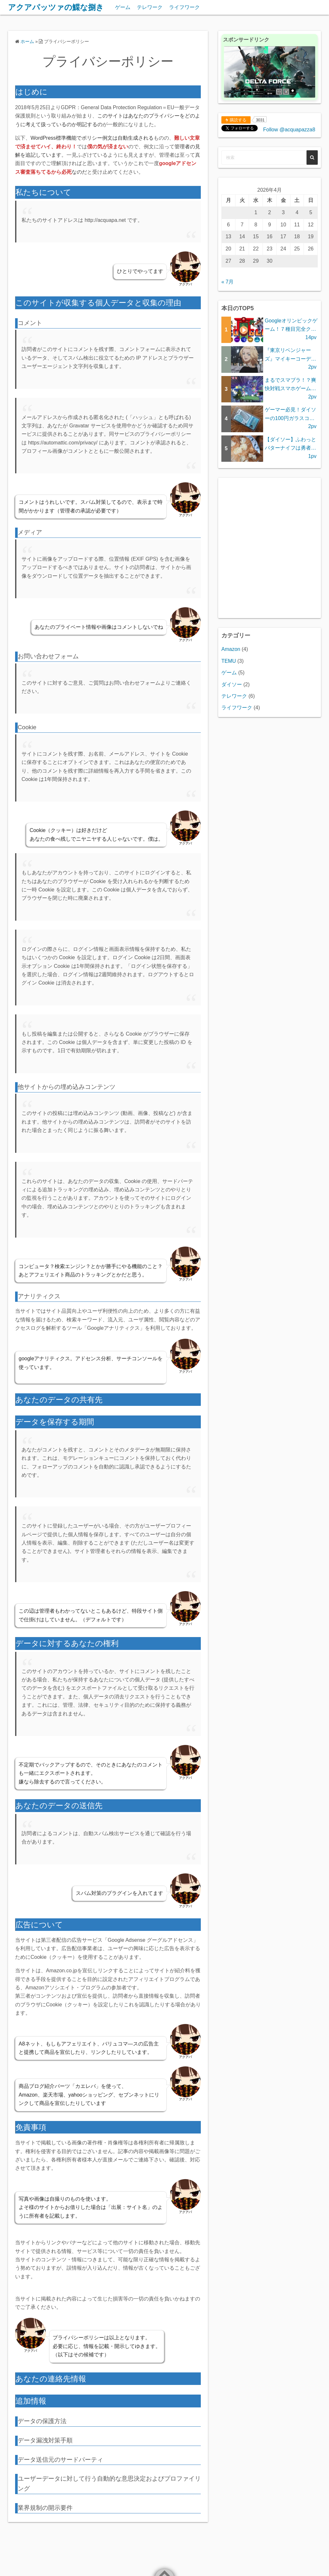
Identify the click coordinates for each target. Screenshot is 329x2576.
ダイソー (231, 684)
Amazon (230, 649)
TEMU (228, 661)
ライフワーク (184, 7)
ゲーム (122, 7)
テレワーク (150, 7)
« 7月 (227, 282)
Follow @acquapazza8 (289, 129)
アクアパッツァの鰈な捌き (56, 7)
